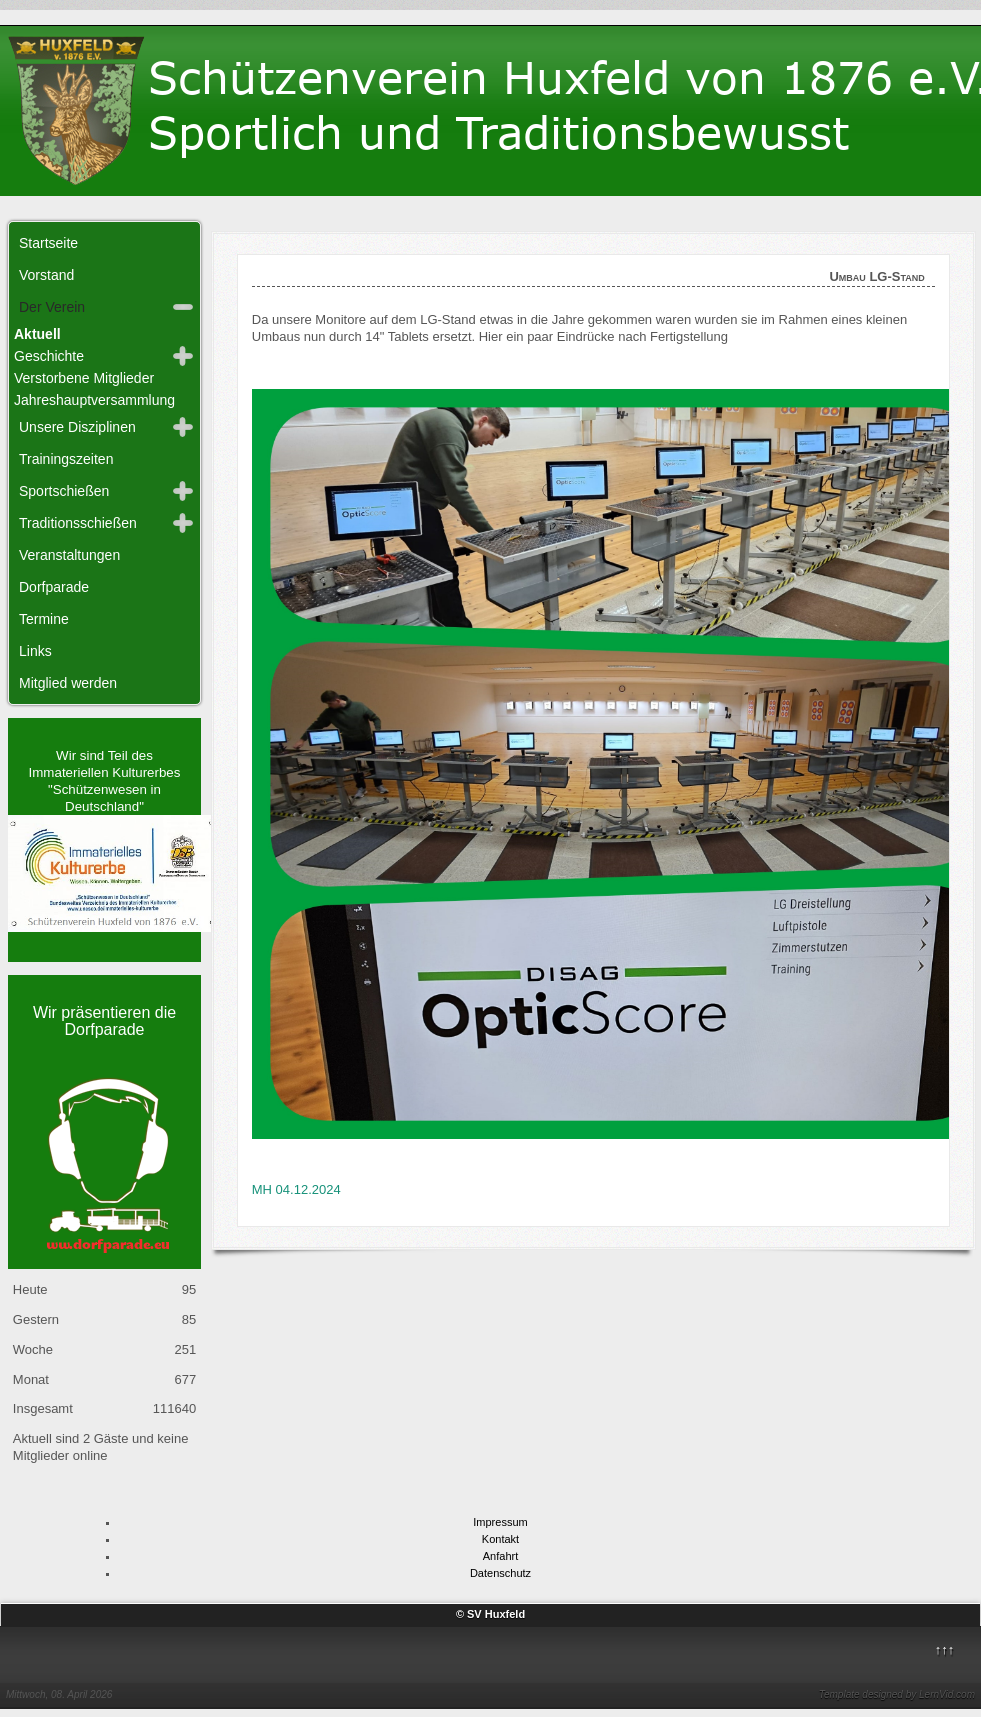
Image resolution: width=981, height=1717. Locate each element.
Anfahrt (500, 1556)
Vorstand (46, 275)
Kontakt (500, 1539)
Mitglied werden (68, 683)
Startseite (48, 243)
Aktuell (37, 334)
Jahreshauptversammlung (94, 400)
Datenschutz (500, 1573)
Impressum (500, 1522)
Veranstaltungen (69, 555)
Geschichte (49, 356)
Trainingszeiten (66, 459)
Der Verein (52, 307)
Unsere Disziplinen (77, 427)
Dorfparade (54, 587)
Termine (44, 619)
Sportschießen (64, 491)
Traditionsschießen (78, 523)
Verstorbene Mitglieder (84, 378)
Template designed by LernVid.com (897, 1694)
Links (35, 651)
